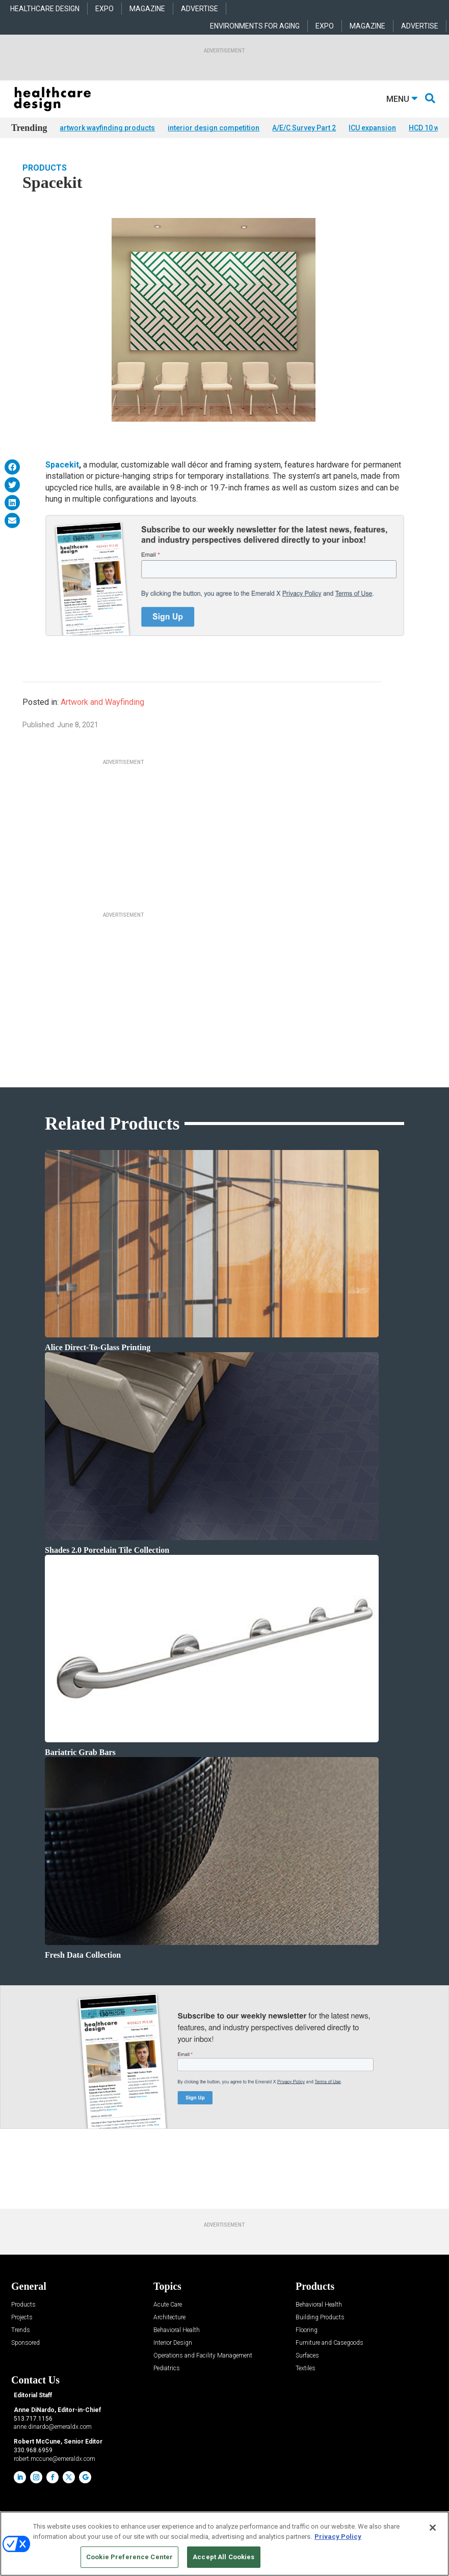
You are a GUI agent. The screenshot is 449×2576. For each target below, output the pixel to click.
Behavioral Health (176, 2330)
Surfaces (307, 2355)
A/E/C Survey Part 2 (304, 128)
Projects (22, 2317)
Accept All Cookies (223, 2557)
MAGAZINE (147, 8)
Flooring (307, 2330)
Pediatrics (166, 2368)
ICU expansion (372, 128)
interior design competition (213, 128)
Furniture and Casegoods (329, 2343)
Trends (20, 2330)
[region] (224, 2543)
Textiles (305, 2368)
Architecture (169, 2317)
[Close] (432, 2527)
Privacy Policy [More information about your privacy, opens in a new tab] (337, 2536)
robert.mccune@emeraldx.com (54, 2458)
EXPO (104, 8)
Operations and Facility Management (202, 2355)
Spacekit (62, 465)
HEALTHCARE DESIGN (45, 8)
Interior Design (172, 2343)
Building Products (320, 2317)
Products (44, 168)
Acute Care (167, 2304)
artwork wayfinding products (107, 128)
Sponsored (25, 2343)
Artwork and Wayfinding (102, 702)
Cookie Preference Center (129, 2557)
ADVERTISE (199, 8)
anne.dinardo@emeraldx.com (53, 2426)
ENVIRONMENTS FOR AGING (255, 26)
